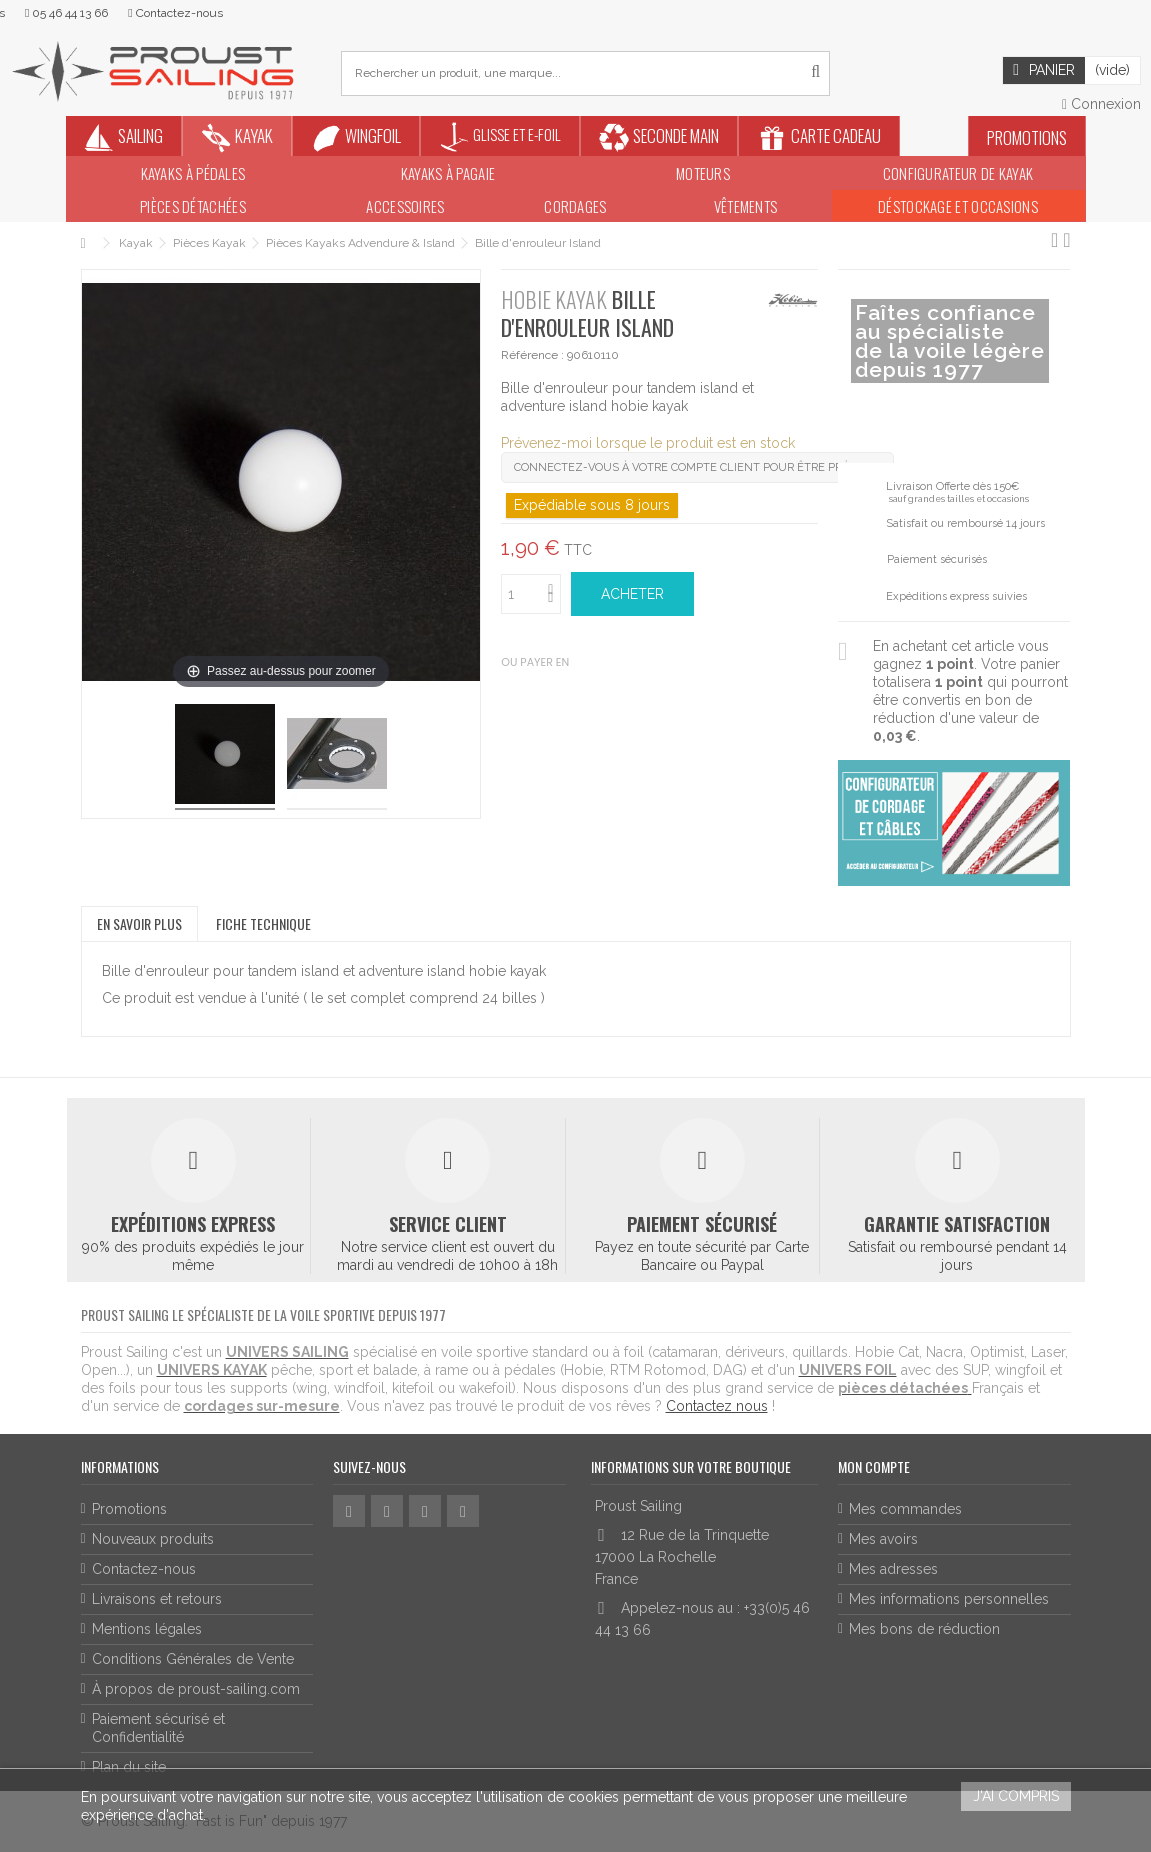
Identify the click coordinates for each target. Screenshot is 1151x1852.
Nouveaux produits (153, 1539)
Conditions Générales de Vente (193, 1659)
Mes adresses (893, 1569)
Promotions (129, 1509)
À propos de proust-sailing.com (196, 1689)
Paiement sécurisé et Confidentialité (158, 1728)
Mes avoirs (883, 1539)
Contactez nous (717, 1406)
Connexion (1101, 104)
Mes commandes (905, 1509)
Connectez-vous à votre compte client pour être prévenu (697, 467)
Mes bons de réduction (924, 1629)
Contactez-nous (144, 1569)
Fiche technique (263, 923)
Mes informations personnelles (949, 1599)
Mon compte (874, 1466)
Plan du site (129, 1767)
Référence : (532, 355)
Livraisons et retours (157, 1599)
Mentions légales (147, 1629)
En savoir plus (139, 923)
